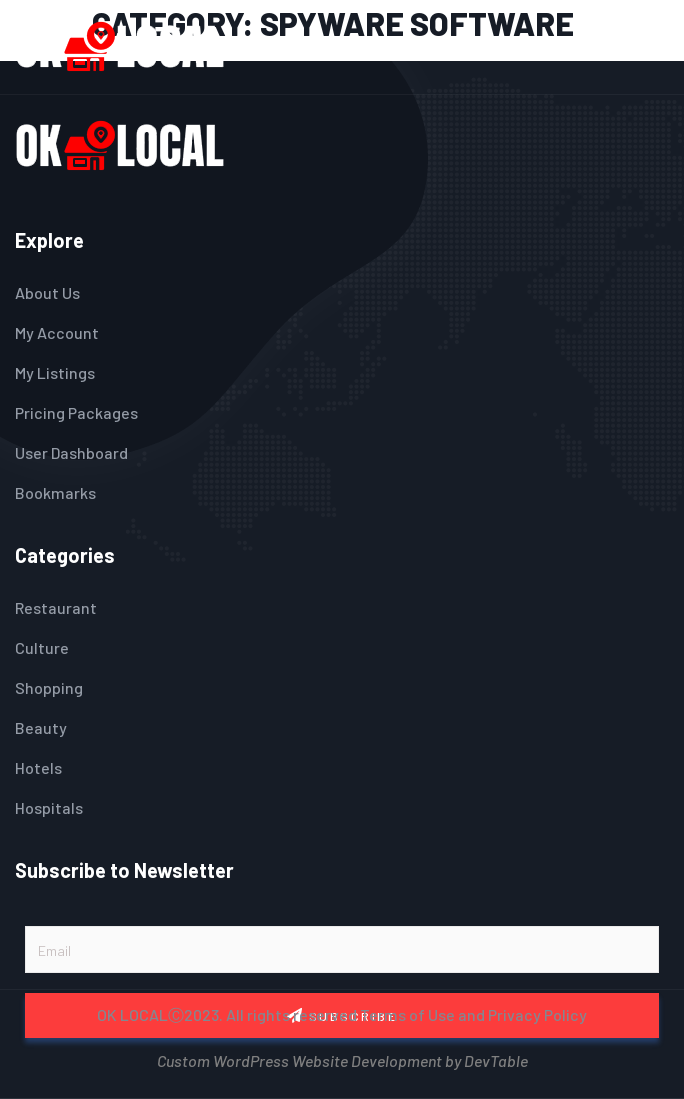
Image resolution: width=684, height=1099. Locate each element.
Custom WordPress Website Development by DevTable (342, 1058)
